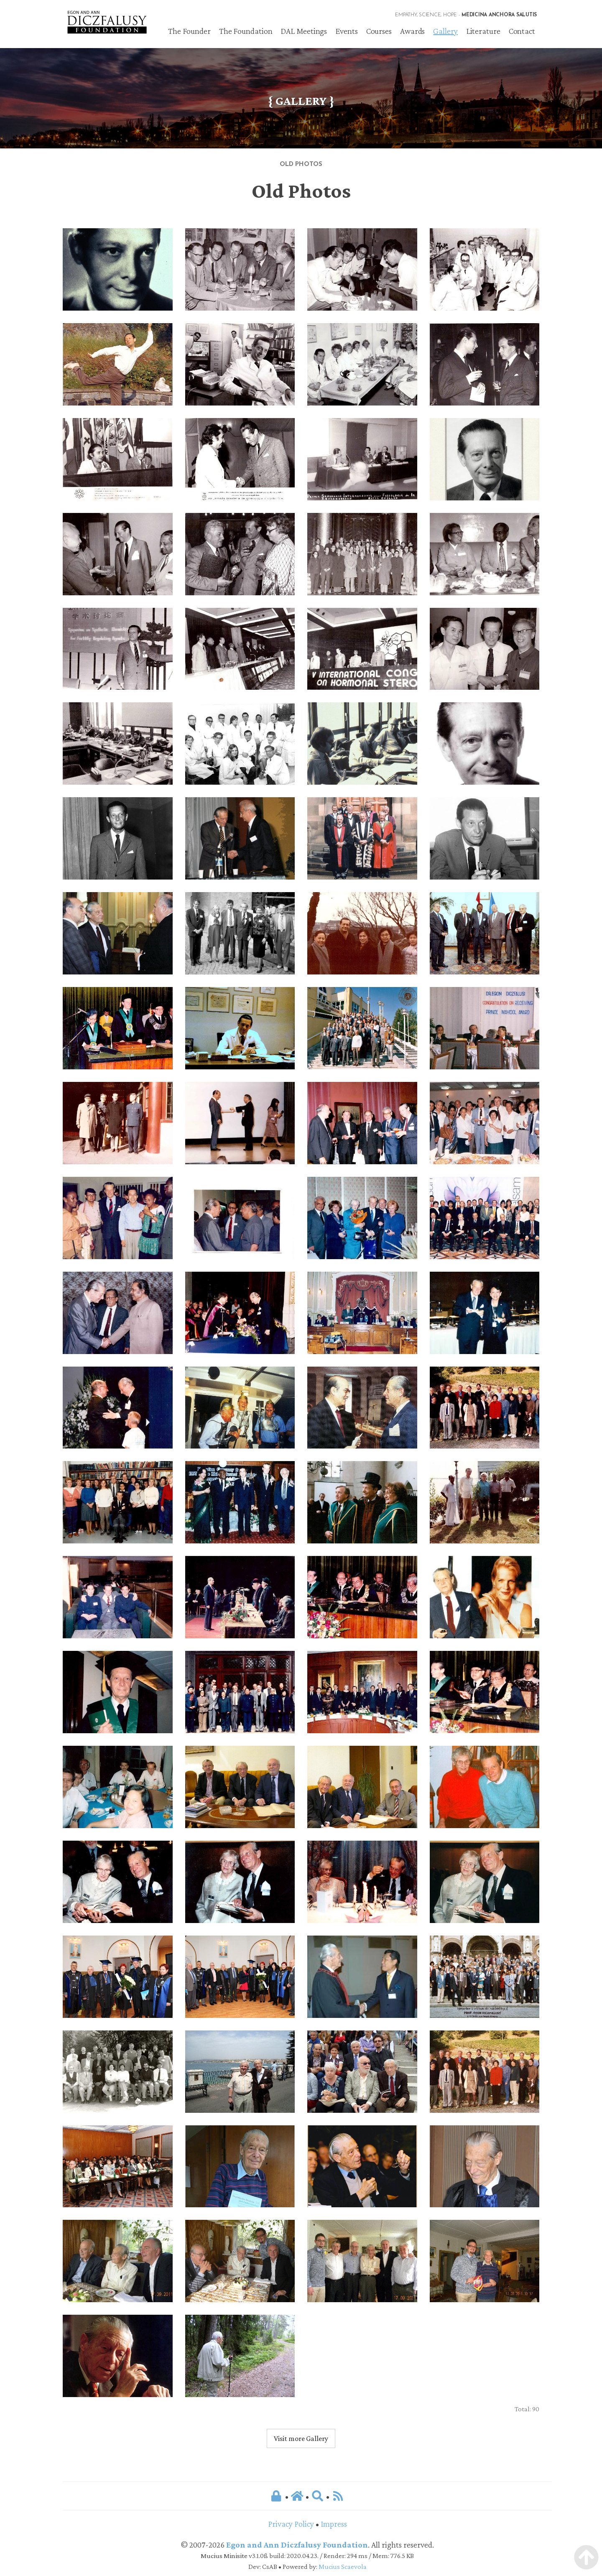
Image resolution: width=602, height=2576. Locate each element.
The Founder (189, 31)
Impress (334, 2523)
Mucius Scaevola (343, 2567)
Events (346, 31)
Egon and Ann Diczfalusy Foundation (297, 2544)
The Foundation (246, 31)
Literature (483, 31)
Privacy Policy (291, 2523)
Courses (379, 31)
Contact (522, 31)
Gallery (445, 31)
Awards (412, 31)
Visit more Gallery (301, 2438)
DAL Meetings (304, 31)
